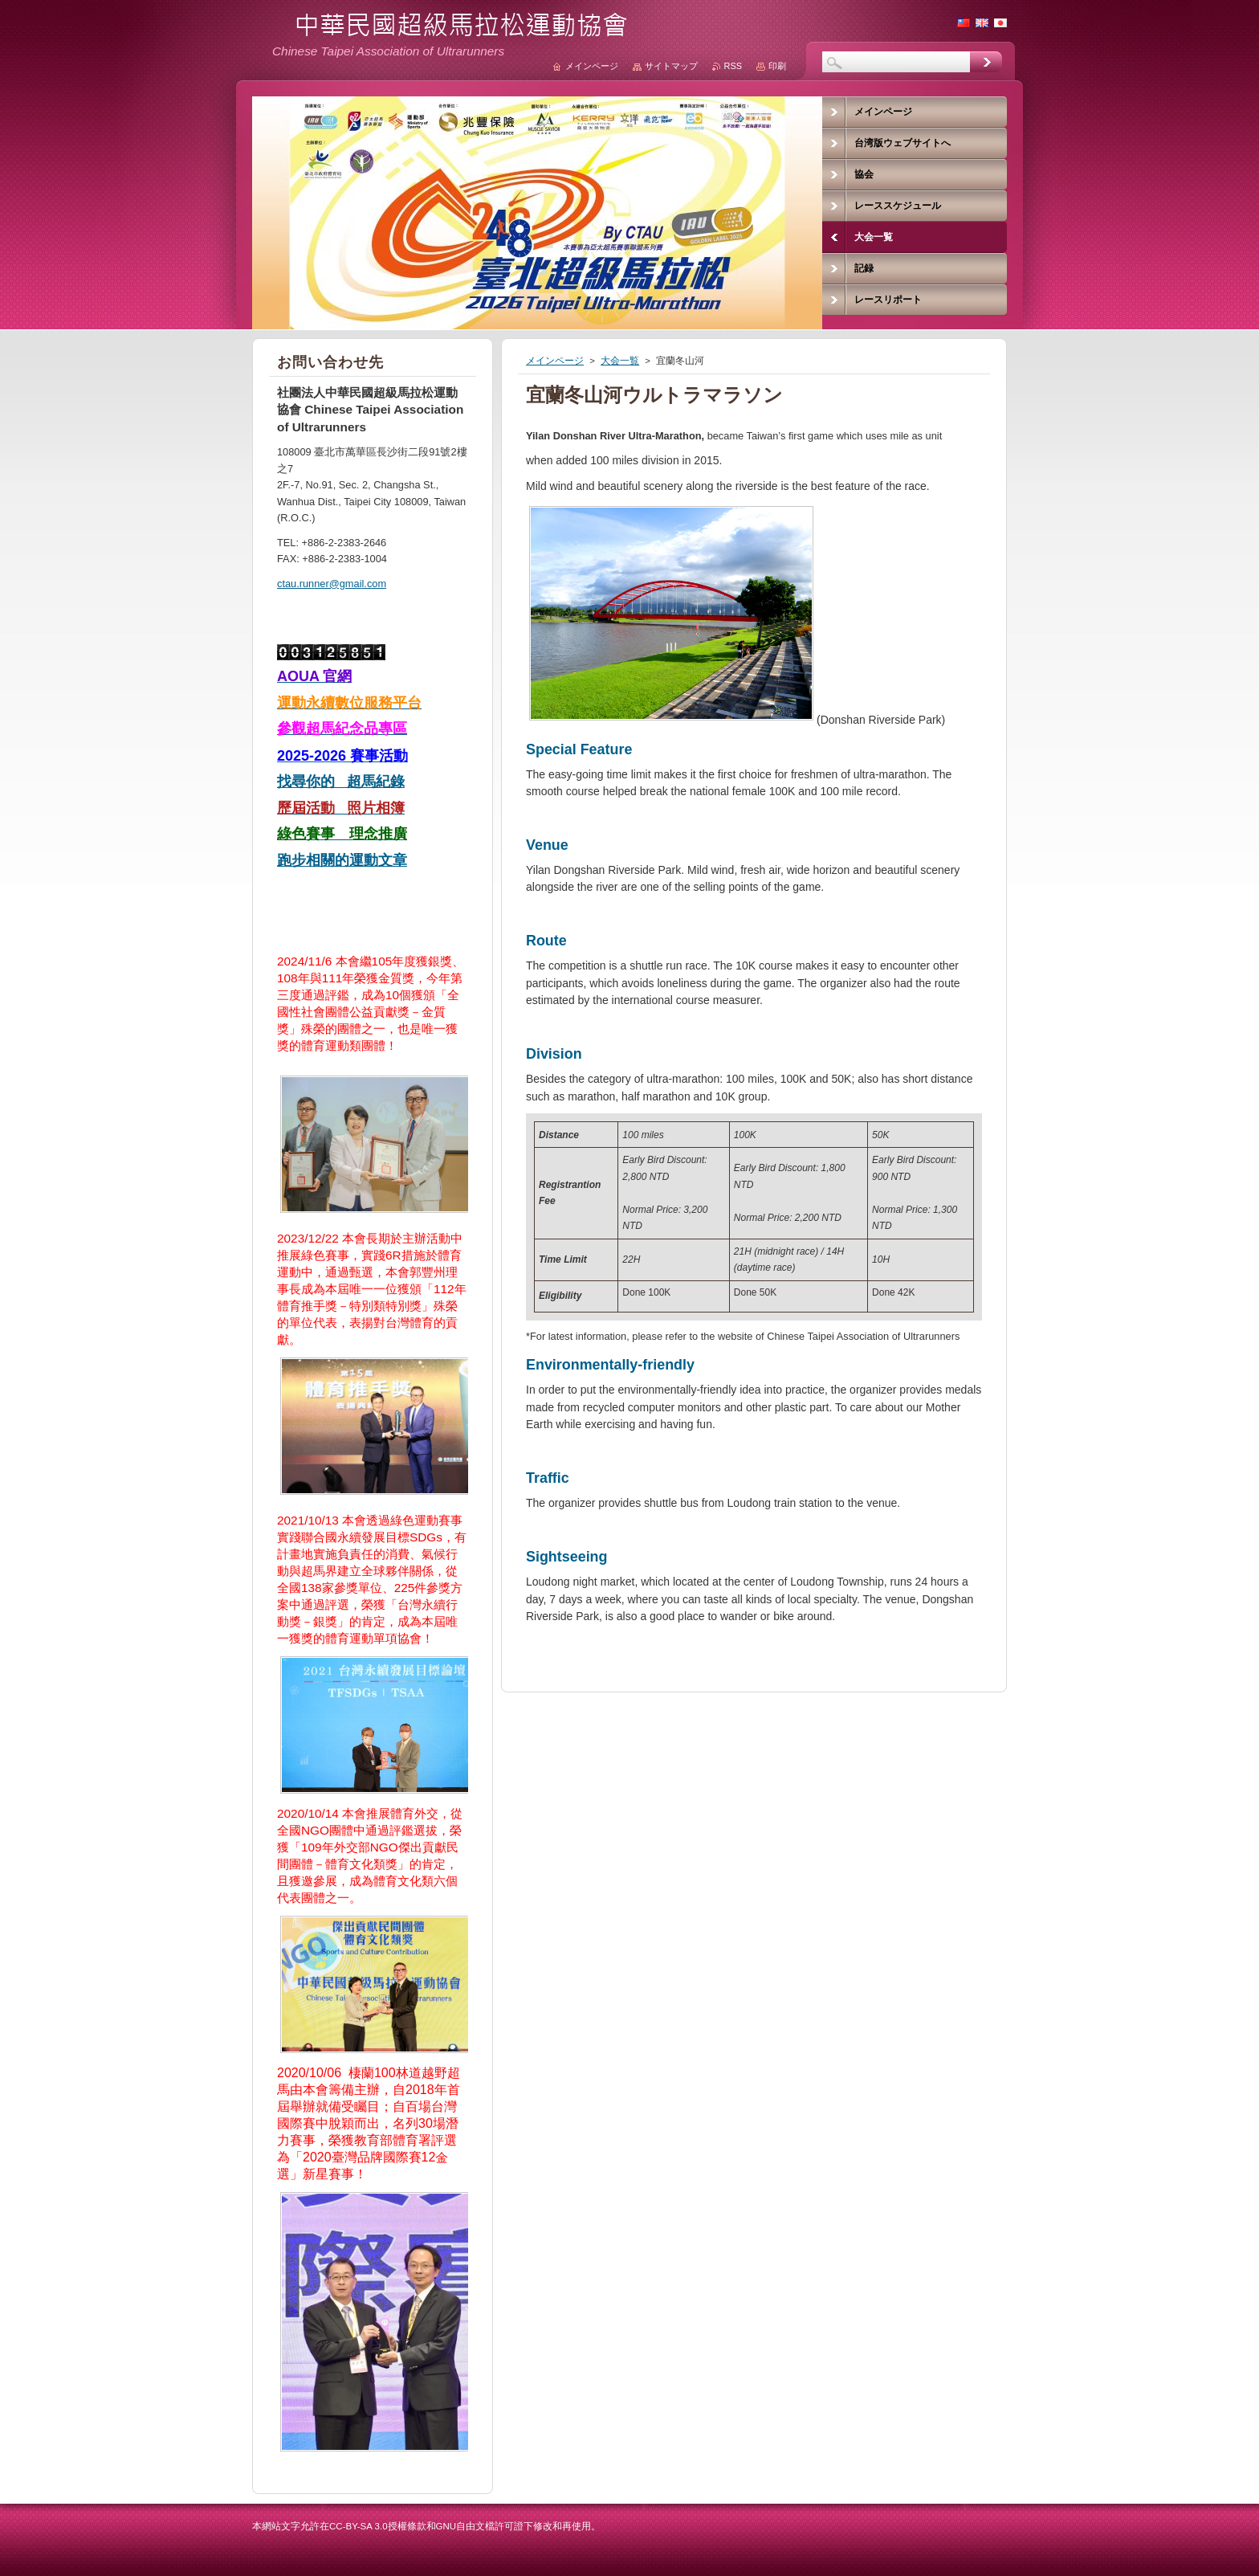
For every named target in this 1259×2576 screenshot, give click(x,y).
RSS (733, 66)
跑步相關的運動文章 (342, 860)
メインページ (555, 360)
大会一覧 (620, 360)
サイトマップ (671, 66)
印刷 (777, 66)
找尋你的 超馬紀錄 (341, 782)
